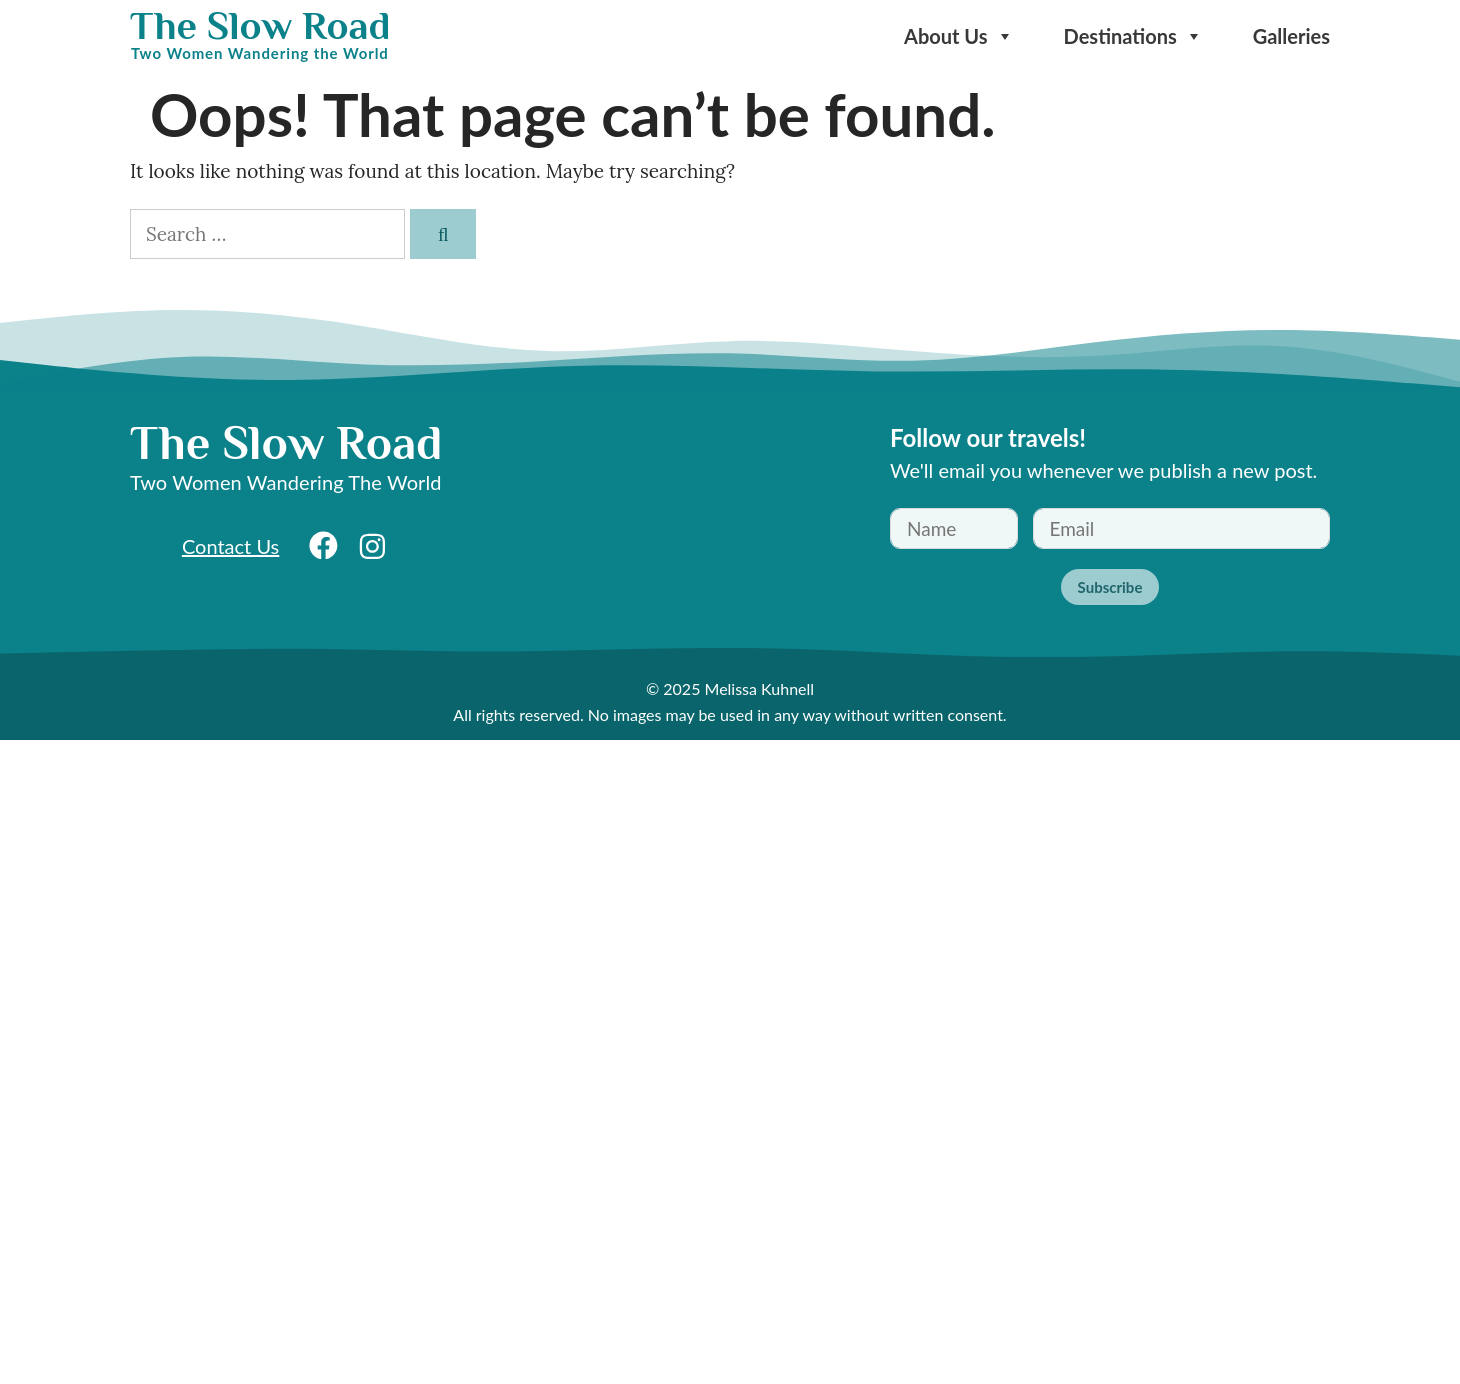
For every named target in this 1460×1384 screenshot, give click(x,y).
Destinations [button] (1133, 36)
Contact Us (230, 546)
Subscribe (1110, 587)
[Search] (443, 234)
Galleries (1291, 36)
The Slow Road (260, 25)
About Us (959, 36)
